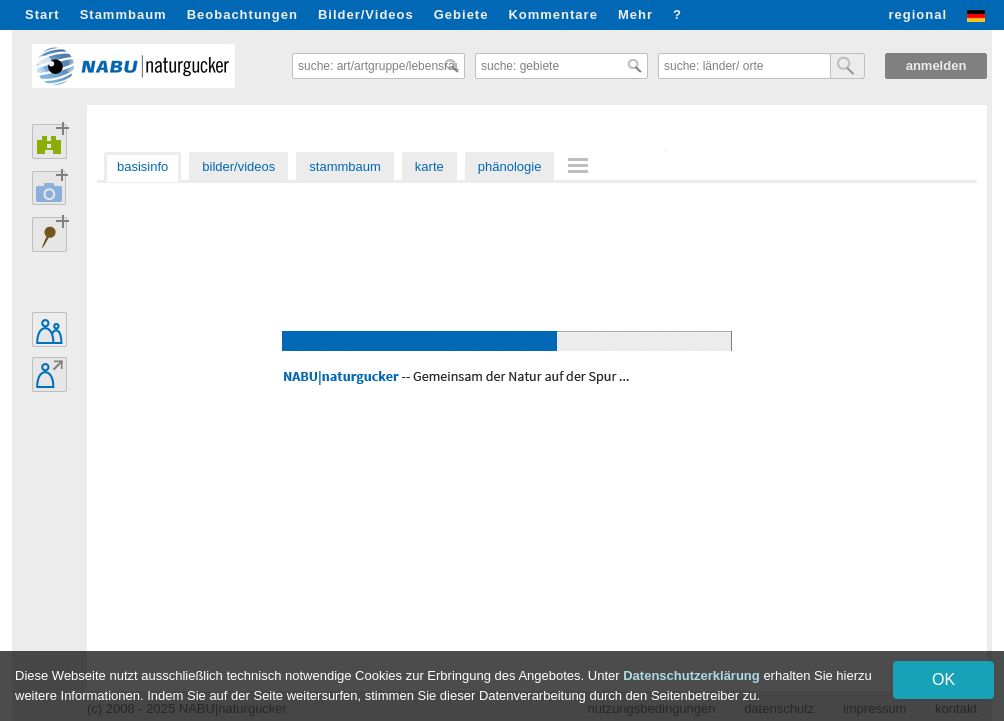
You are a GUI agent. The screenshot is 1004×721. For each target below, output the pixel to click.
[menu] (581, 167)
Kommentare (552, 14)
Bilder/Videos (366, 14)
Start (42, 14)
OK (943, 679)
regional (917, 14)
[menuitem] (581, 165)
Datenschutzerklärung (691, 675)
